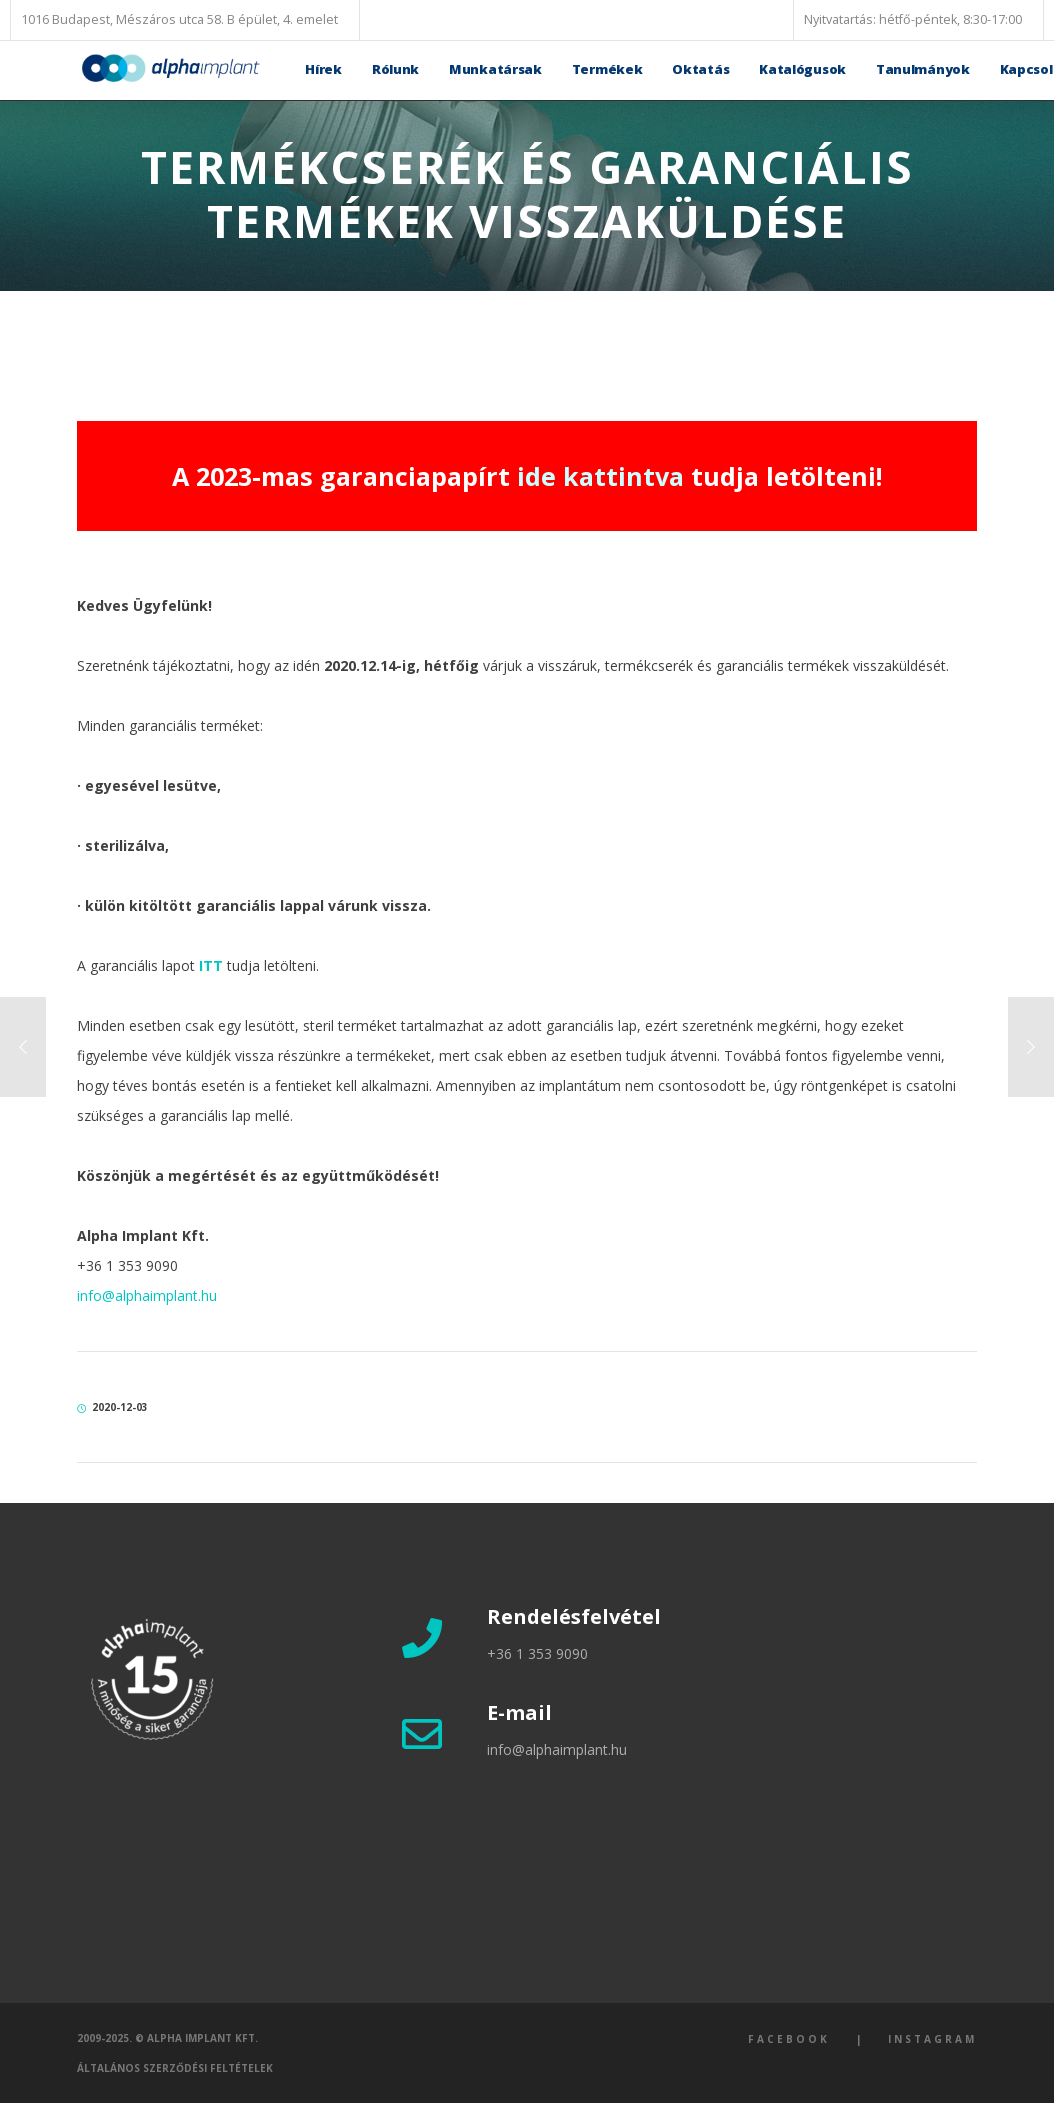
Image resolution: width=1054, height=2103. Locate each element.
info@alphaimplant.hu (147, 1295)
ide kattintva (600, 476)
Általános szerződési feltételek (175, 2068)
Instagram (932, 2039)
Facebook (789, 2039)
